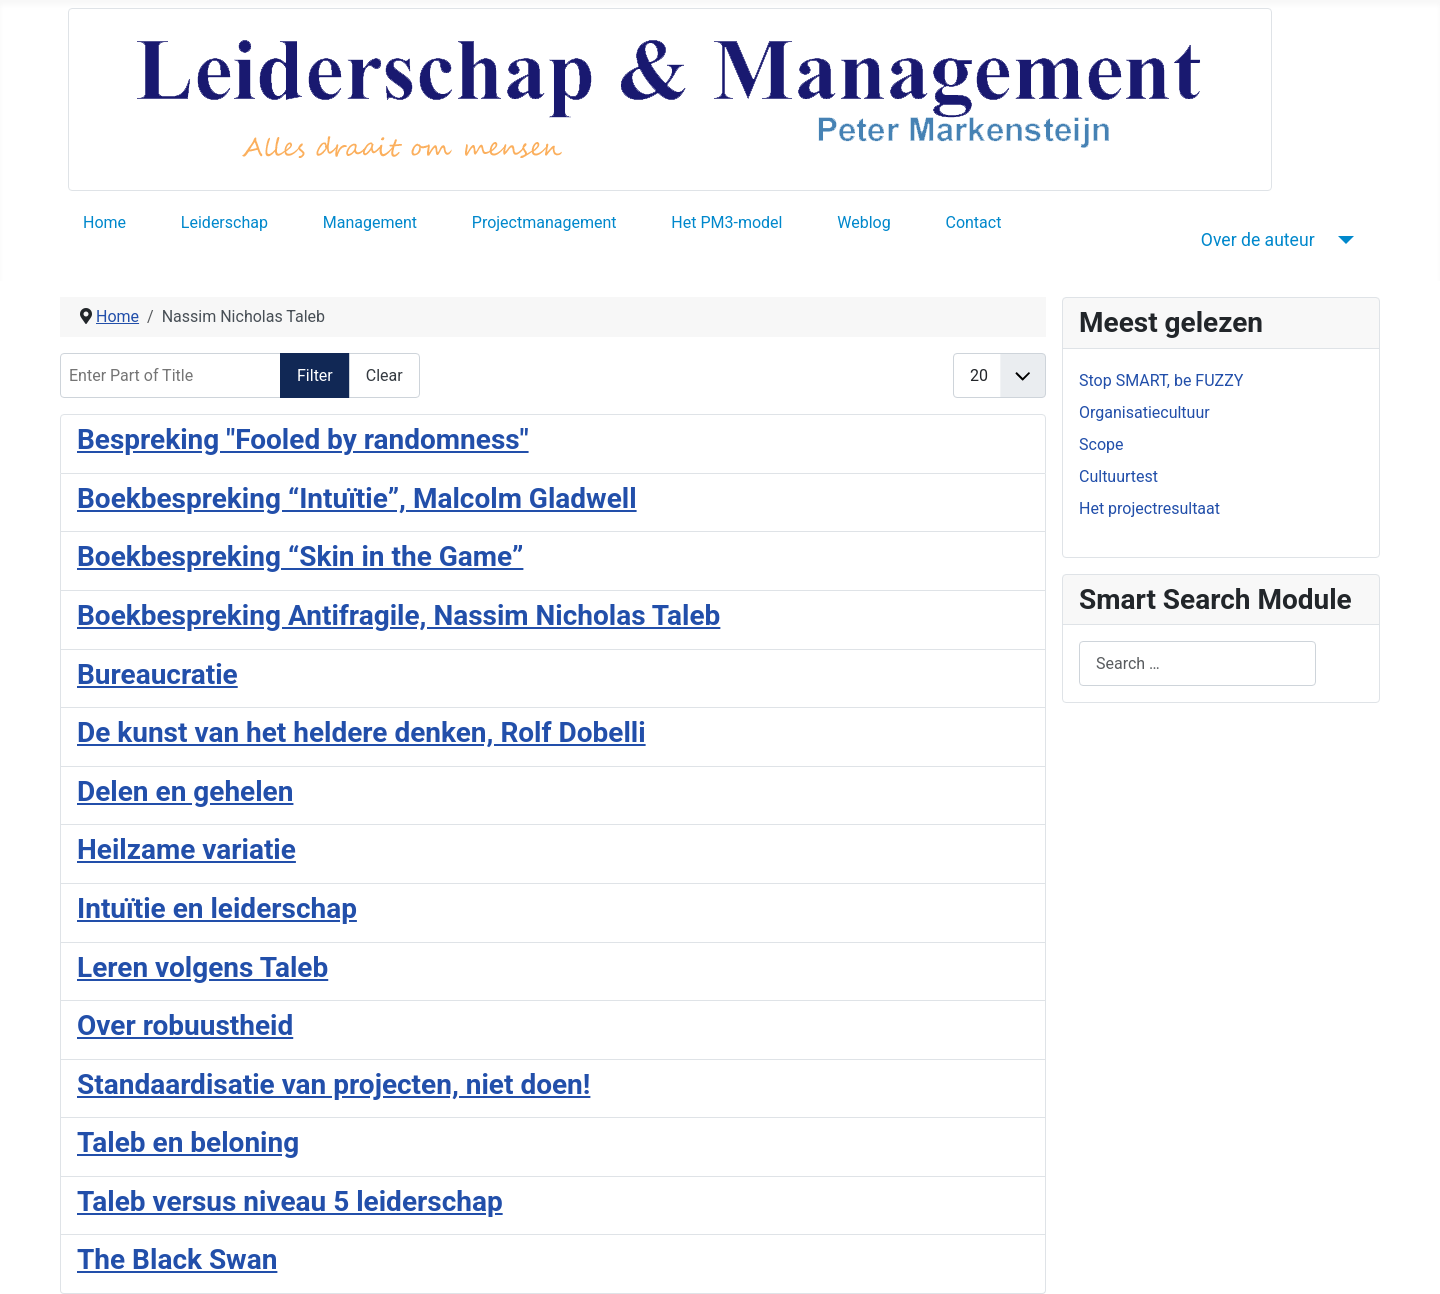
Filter (315, 375)
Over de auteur (1258, 240)
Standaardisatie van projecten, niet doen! (333, 1084)
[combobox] (1197, 663)
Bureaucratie (157, 674)
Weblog (863, 222)
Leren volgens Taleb (202, 967)
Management (370, 222)
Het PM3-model (726, 222)
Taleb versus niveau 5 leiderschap (290, 1201)
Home (104, 222)
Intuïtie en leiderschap (217, 908)
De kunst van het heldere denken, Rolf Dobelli (361, 732)
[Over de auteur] (1342, 240)
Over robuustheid (185, 1025)
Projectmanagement (544, 222)
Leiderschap (224, 222)
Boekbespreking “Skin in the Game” (300, 556)
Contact (973, 222)
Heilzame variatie (186, 849)
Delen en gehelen (185, 791)
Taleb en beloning (188, 1142)
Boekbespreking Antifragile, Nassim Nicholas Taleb (398, 615)
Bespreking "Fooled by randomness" (303, 439)
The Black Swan (177, 1259)
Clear (384, 375)
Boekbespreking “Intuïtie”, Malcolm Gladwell (357, 498)
